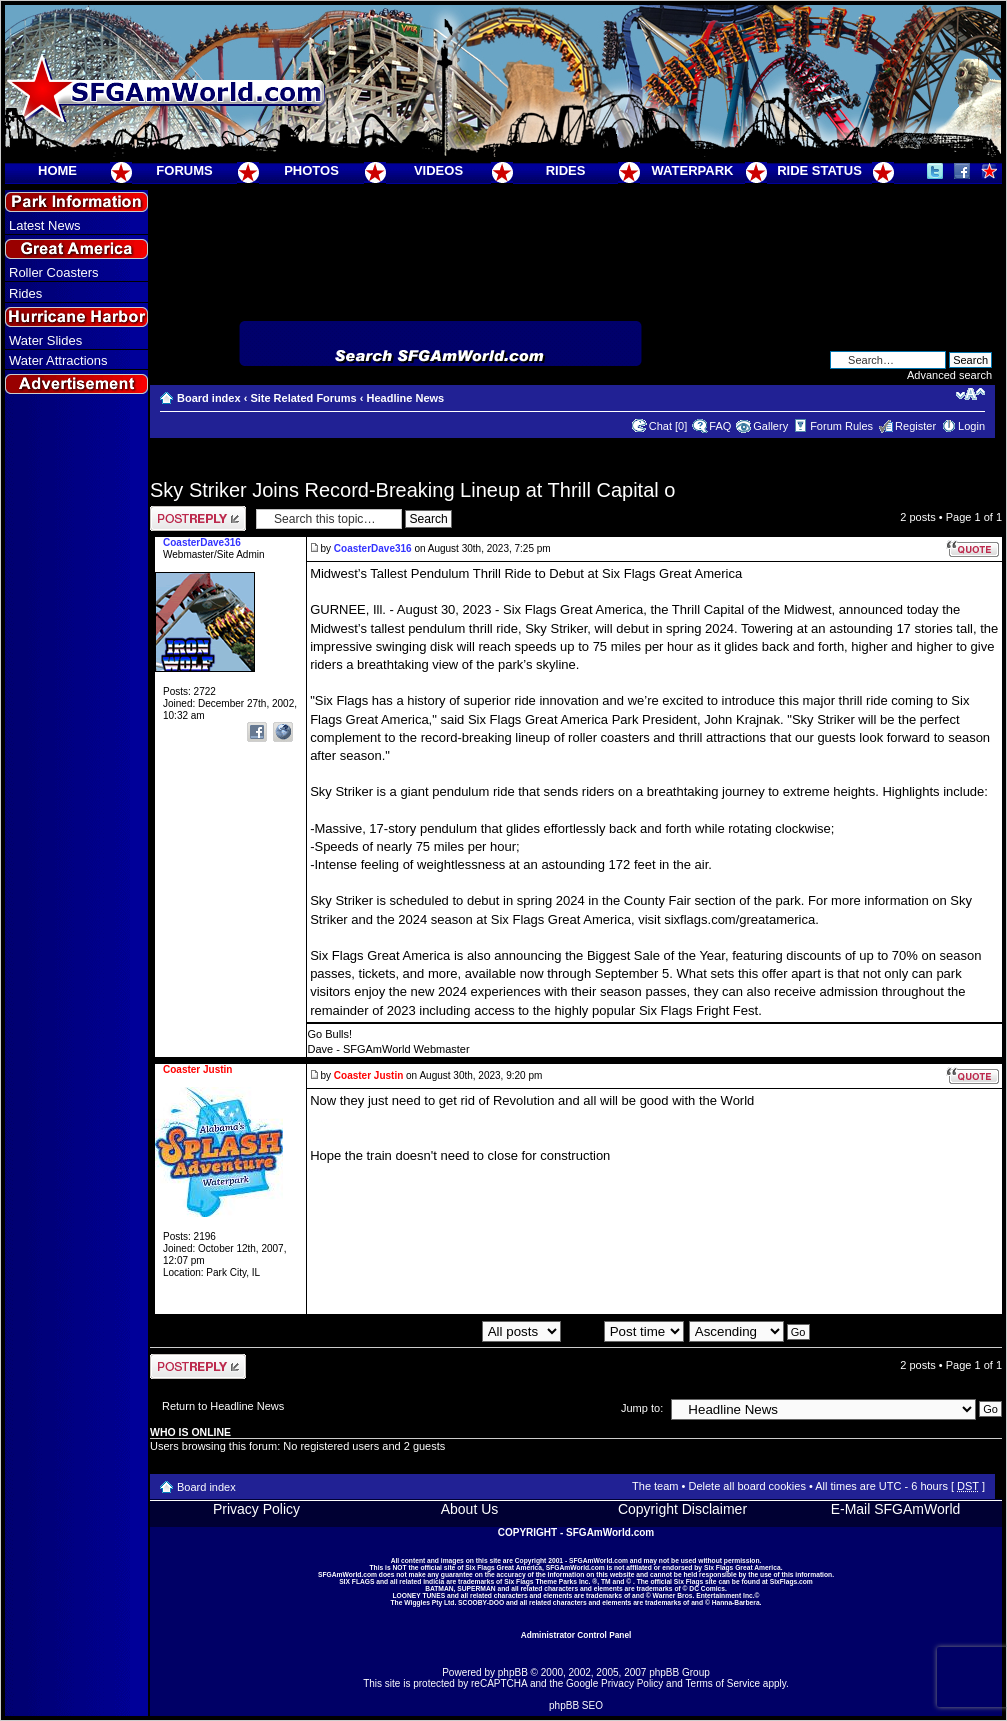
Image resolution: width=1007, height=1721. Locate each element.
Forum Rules (841, 426)
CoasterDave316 (373, 548)
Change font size (970, 394)
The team (655, 1486)
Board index (209, 398)
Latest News (45, 225)
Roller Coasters (54, 272)
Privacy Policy (256, 1509)
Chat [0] (668, 426)
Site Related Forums (303, 398)
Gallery (770, 426)
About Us (470, 1509)
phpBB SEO (576, 1705)
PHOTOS (311, 170)
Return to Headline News (223, 1406)
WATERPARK (693, 170)
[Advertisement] (77, 761)
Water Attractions (58, 360)
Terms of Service (723, 1683)
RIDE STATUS (819, 170)
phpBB (513, 1672)
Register (915, 426)
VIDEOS (438, 170)
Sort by (625, 1331)
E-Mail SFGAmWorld (896, 1509)
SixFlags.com (791, 1581)
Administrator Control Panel (576, 1635)
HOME (57, 170)
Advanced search (949, 375)
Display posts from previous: (451, 1331)
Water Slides (45, 340)
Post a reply (198, 518)
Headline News (406, 398)
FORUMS (184, 170)
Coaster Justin (368, 1075)
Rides (25, 293)
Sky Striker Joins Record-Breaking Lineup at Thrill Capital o (412, 490)
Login (971, 426)
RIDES (566, 170)
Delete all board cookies (746, 1486)
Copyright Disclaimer (682, 1509)
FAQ (720, 426)
